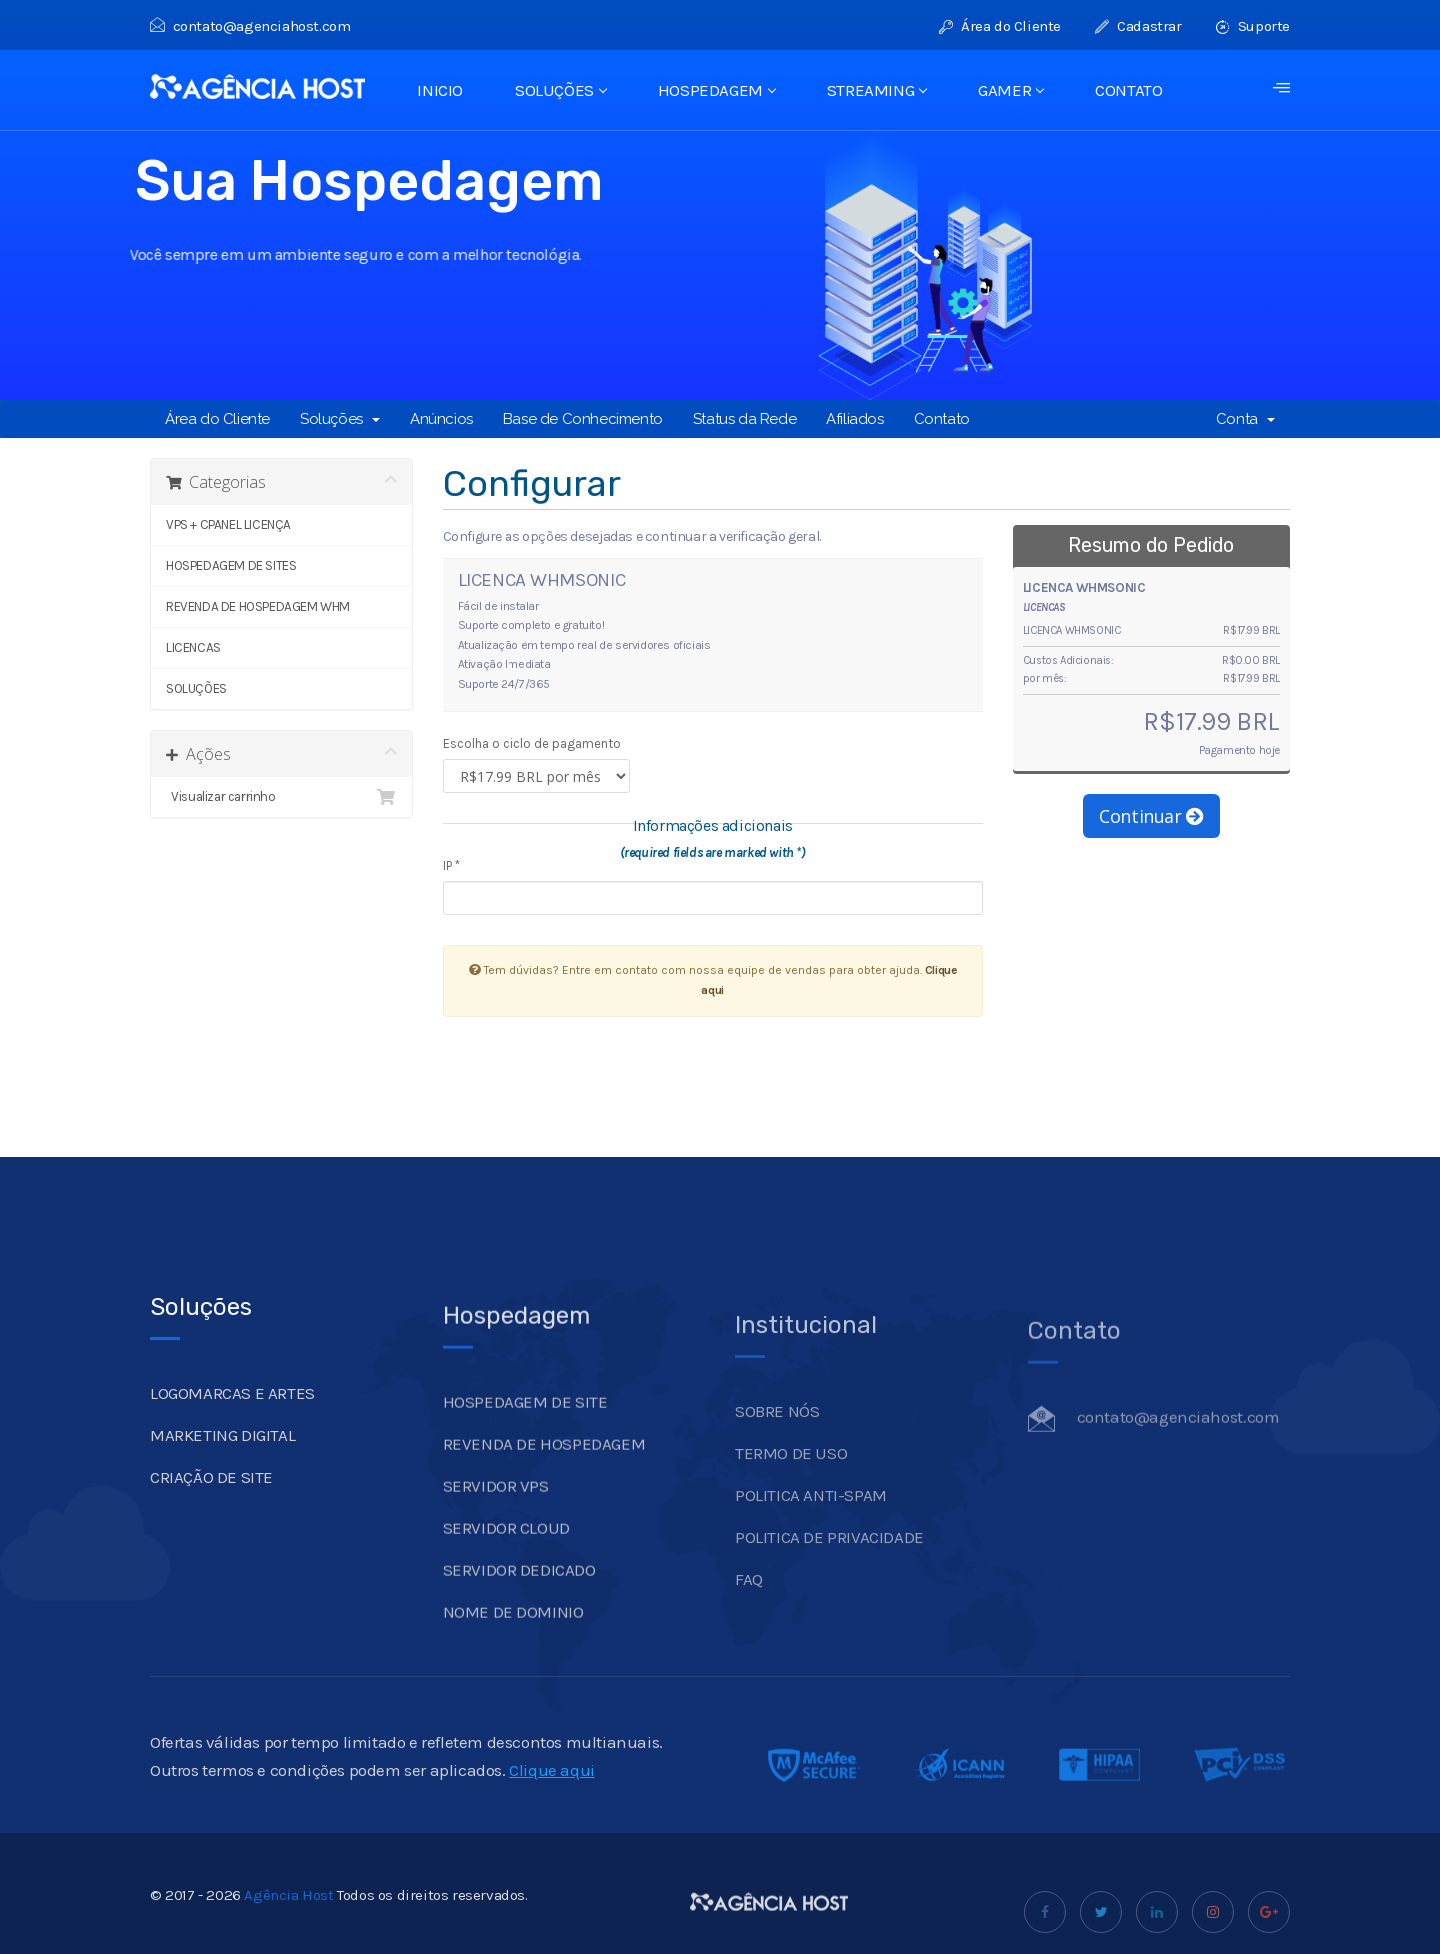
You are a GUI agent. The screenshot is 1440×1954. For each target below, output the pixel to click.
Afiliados (854, 419)
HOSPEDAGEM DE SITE (525, 1432)
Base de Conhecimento (583, 419)
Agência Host (288, 1920)
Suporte (1253, 26)
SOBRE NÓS (777, 1442)
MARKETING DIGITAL (222, 1460)
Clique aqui (552, 1795)
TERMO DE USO (791, 1484)
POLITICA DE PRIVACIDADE (829, 1568)
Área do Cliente (1000, 26)
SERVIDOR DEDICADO (519, 1600)
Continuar (1151, 816)
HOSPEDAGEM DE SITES (231, 565)
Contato (942, 419)
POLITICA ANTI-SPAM (811, 1526)
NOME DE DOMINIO (513, 1642)
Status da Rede (744, 419)
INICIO (440, 90)
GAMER (1010, 90)
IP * (451, 865)
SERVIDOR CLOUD (506, 1558)
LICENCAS (193, 647)
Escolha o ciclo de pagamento (532, 743)
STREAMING (876, 90)
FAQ (749, 1610)
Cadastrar (1138, 26)
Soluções (340, 419)
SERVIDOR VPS (496, 1516)
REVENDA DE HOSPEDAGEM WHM (258, 606)
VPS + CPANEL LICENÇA (228, 524)
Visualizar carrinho (281, 797)
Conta (1245, 419)
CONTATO (1128, 90)
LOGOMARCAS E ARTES (232, 1418)
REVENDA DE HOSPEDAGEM (544, 1474)
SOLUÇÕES (560, 90)
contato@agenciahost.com (250, 26)
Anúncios (441, 419)
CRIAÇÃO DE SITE (211, 1502)
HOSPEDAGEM (716, 90)
